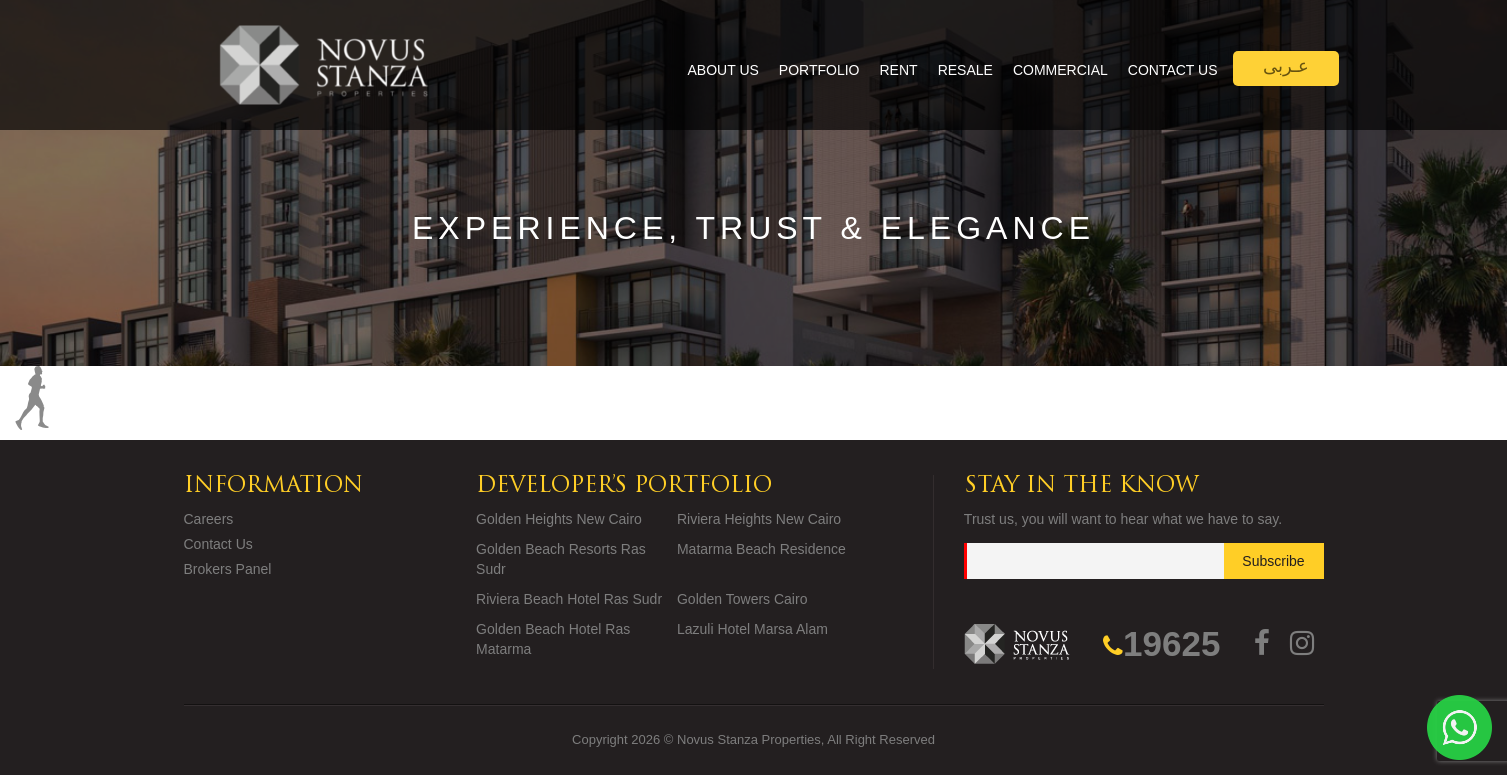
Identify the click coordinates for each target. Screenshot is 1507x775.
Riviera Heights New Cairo (759, 519)
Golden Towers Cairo (742, 599)
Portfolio (819, 70)
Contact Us (1173, 70)
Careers (209, 519)
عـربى (1286, 66)
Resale (965, 70)
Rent (899, 70)
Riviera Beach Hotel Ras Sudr (569, 599)
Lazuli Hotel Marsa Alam (752, 629)
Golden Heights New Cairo (559, 519)
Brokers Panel (228, 569)
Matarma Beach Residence (761, 549)
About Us (723, 70)
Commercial (1060, 70)
